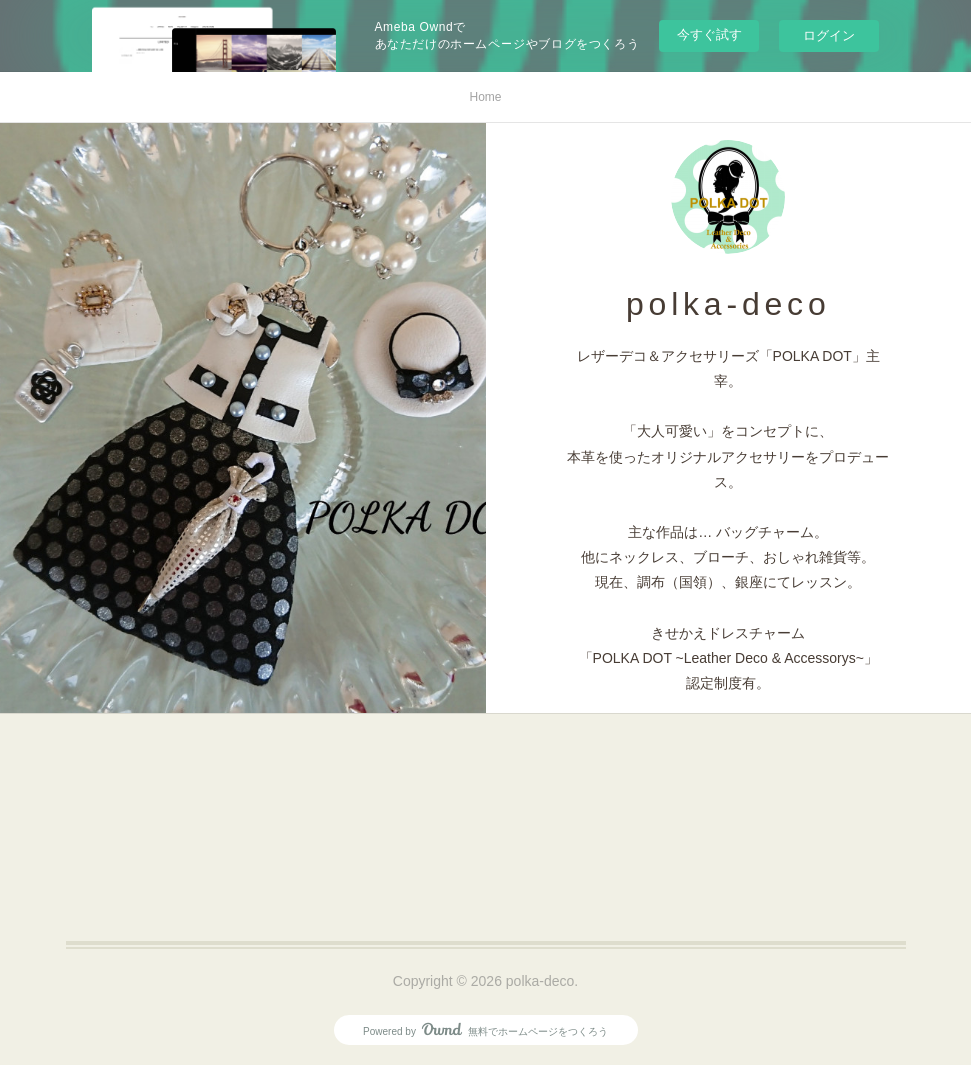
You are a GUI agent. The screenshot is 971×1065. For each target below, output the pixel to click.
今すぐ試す (709, 34)
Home (485, 97)
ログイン (829, 35)
